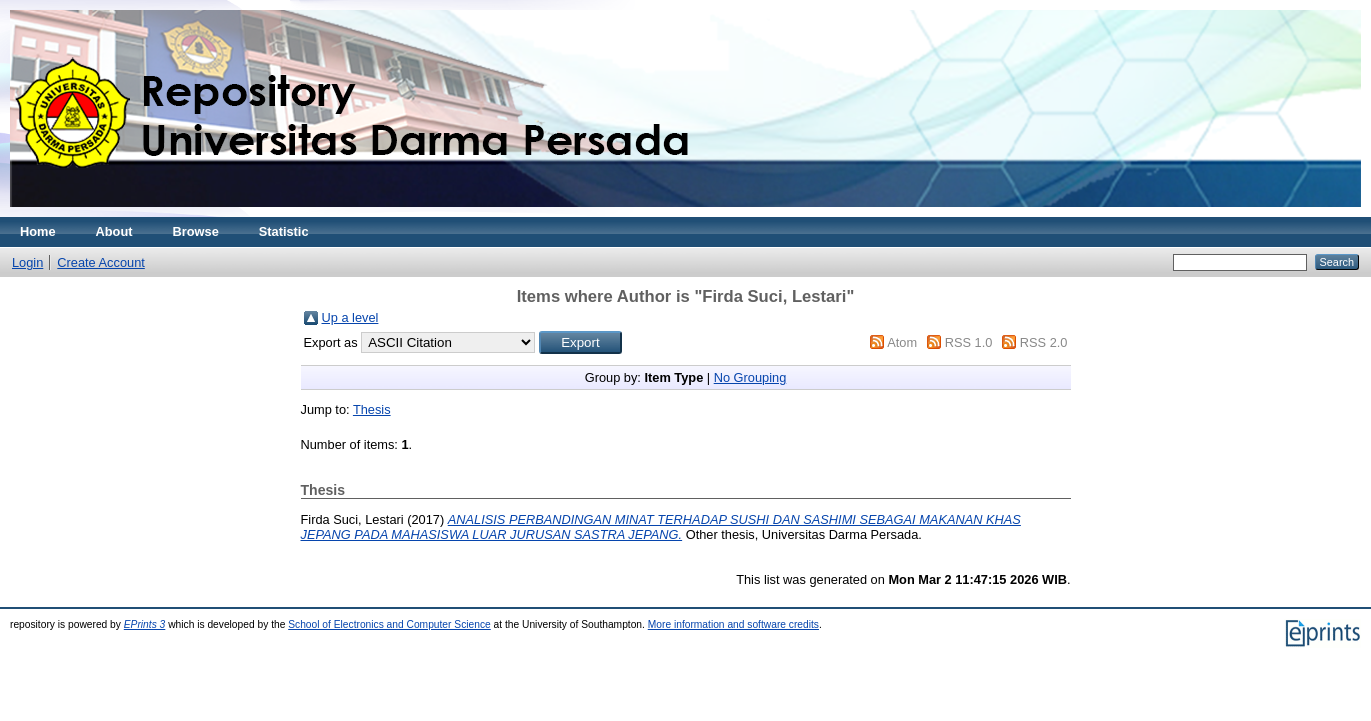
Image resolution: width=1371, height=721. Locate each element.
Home (38, 231)
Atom (902, 342)
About (114, 231)
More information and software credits (733, 624)
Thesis (372, 409)
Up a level (350, 317)
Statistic (284, 231)
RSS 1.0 (969, 342)
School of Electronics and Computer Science (389, 624)
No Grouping (750, 377)
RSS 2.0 (1044, 342)
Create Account (101, 262)
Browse (196, 231)
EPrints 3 (145, 624)
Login (27, 262)
